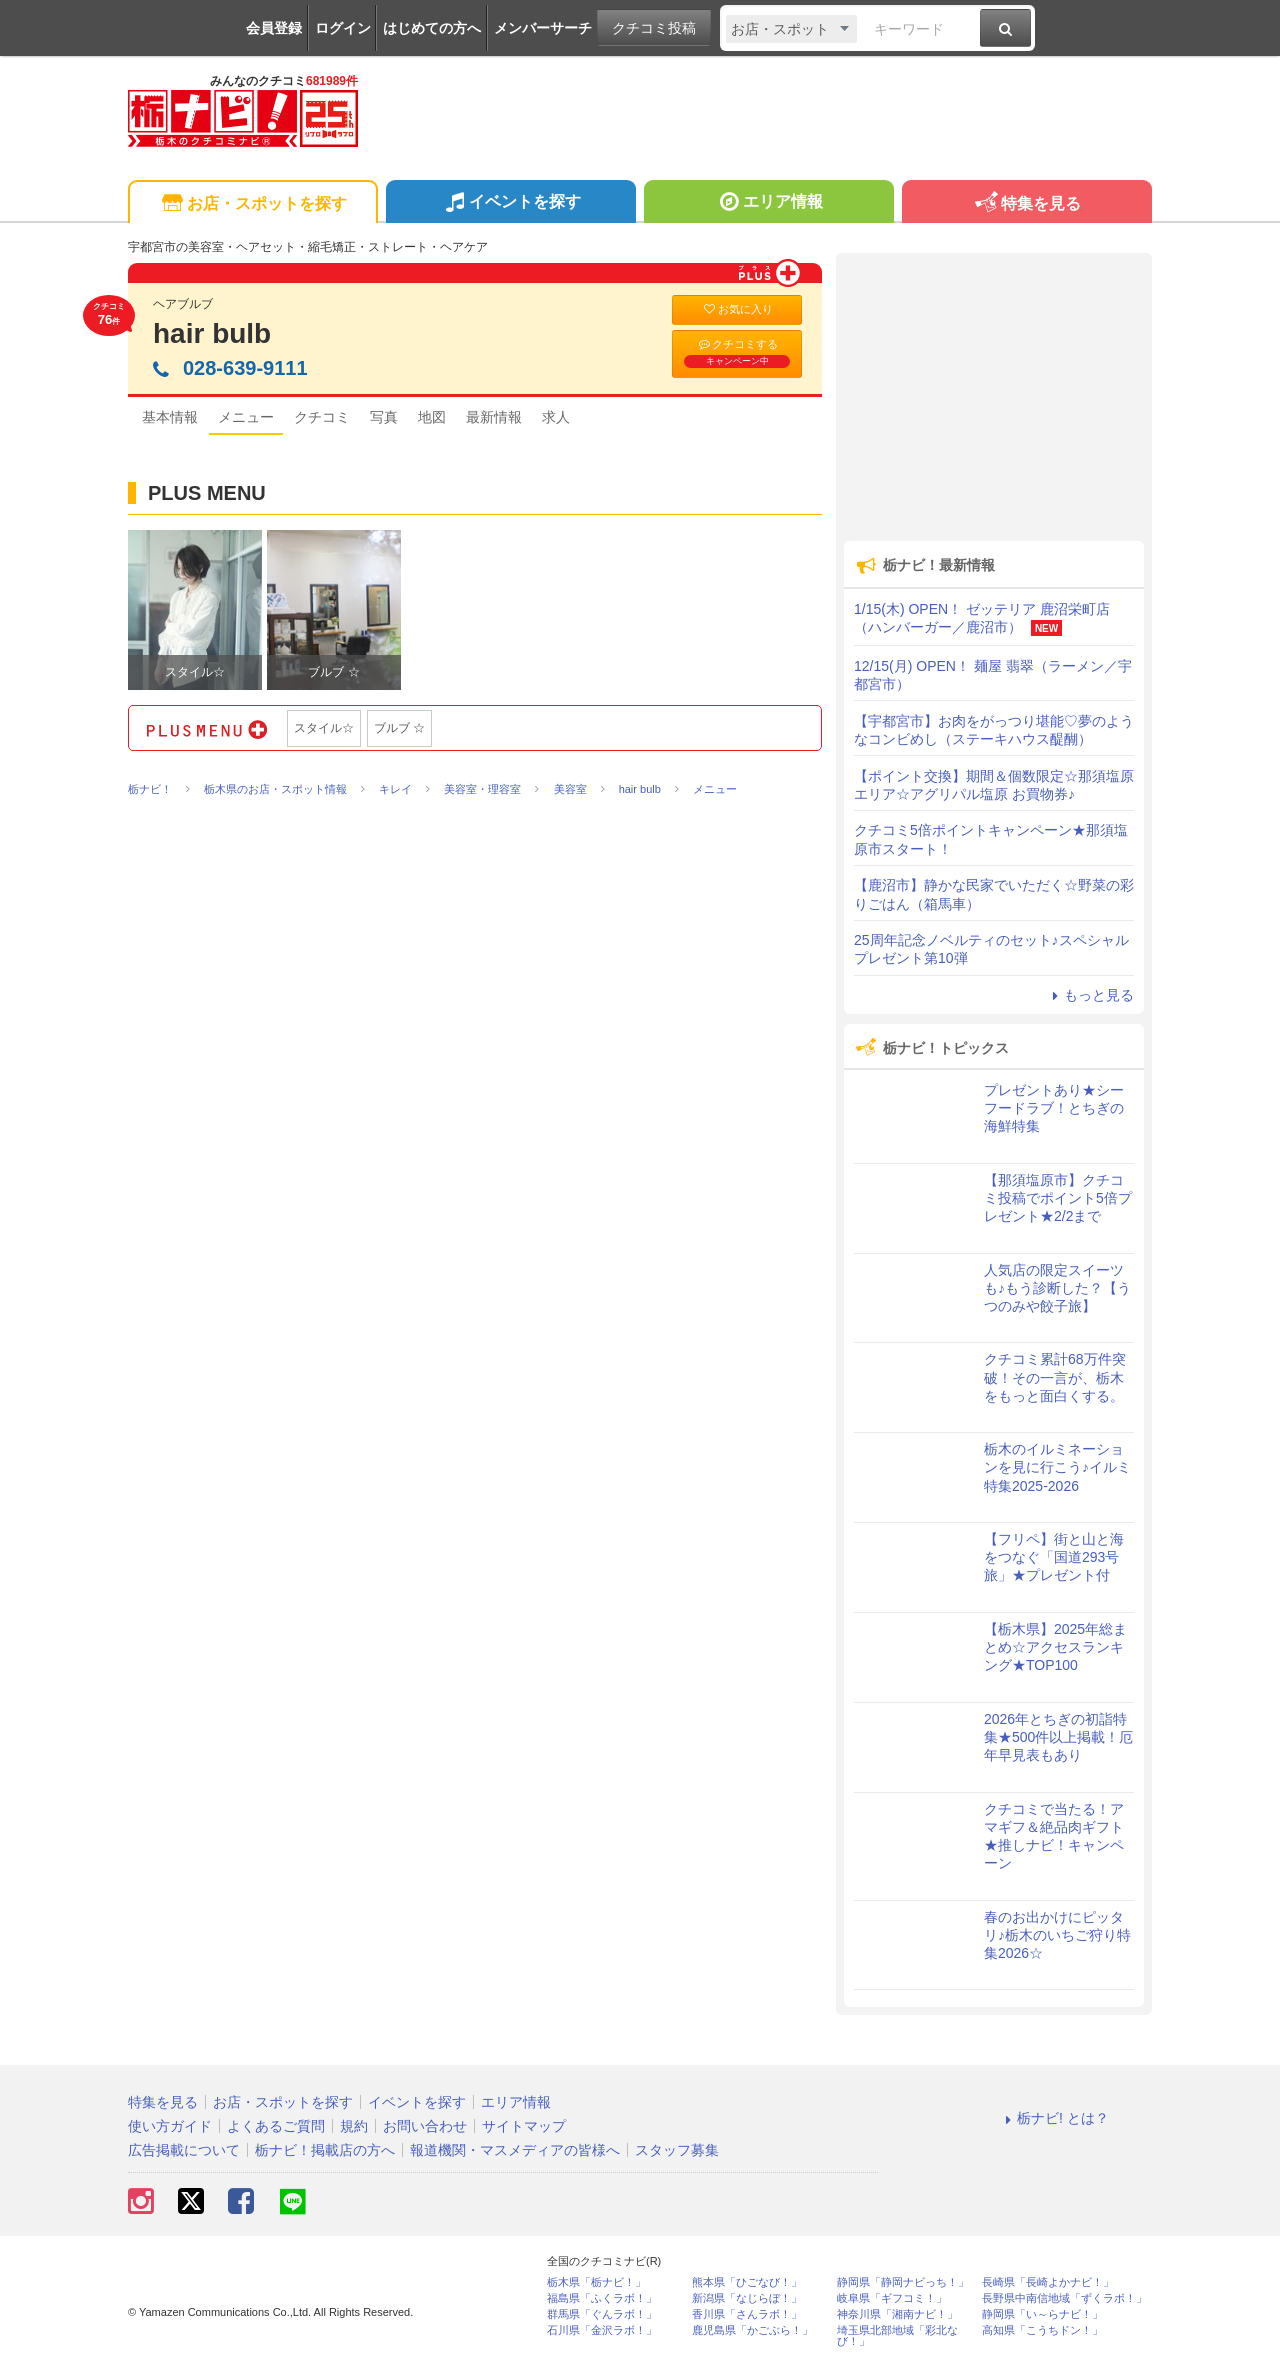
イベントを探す (510, 204)
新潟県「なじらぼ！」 (747, 2298)
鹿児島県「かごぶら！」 (752, 2330)
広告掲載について (184, 2150)
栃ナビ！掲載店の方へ (325, 2150)
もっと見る (1090, 995)
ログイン (343, 28)
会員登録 (274, 28)
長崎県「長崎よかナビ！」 (1048, 2282)
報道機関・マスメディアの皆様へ (515, 2150)
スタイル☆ (324, 728)
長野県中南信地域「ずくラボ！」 (1064, 2298)
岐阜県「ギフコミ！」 (892, 2298)
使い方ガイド (170, 2126)
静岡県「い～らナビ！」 (1042, 2314)
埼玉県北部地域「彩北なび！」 (897, 2336)
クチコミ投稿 (654, 28)
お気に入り (737, 309)
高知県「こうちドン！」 (1042, 2330)
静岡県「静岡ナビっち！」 (903, 2282)
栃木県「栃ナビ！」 (596, 2282)
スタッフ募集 (677, 2150)
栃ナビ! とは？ (1054, 2118)
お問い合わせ (425, 2126)
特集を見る (1026, 204)
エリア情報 (768, 204)
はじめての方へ (432, 28)
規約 (354, 2126)
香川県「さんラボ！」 (747, 2314)
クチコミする (737, 353)
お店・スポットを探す (252, 204)
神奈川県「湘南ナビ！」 (897, 2314)
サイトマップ (524, 2126)
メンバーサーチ (543, 28)
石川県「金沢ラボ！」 (602, 2330)
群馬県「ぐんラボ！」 (602, 2314)
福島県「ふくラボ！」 (602, 2298)
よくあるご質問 (276, 2126)
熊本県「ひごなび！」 (747, 2282)
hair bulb (212, 333)
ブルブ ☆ (399, 728)
